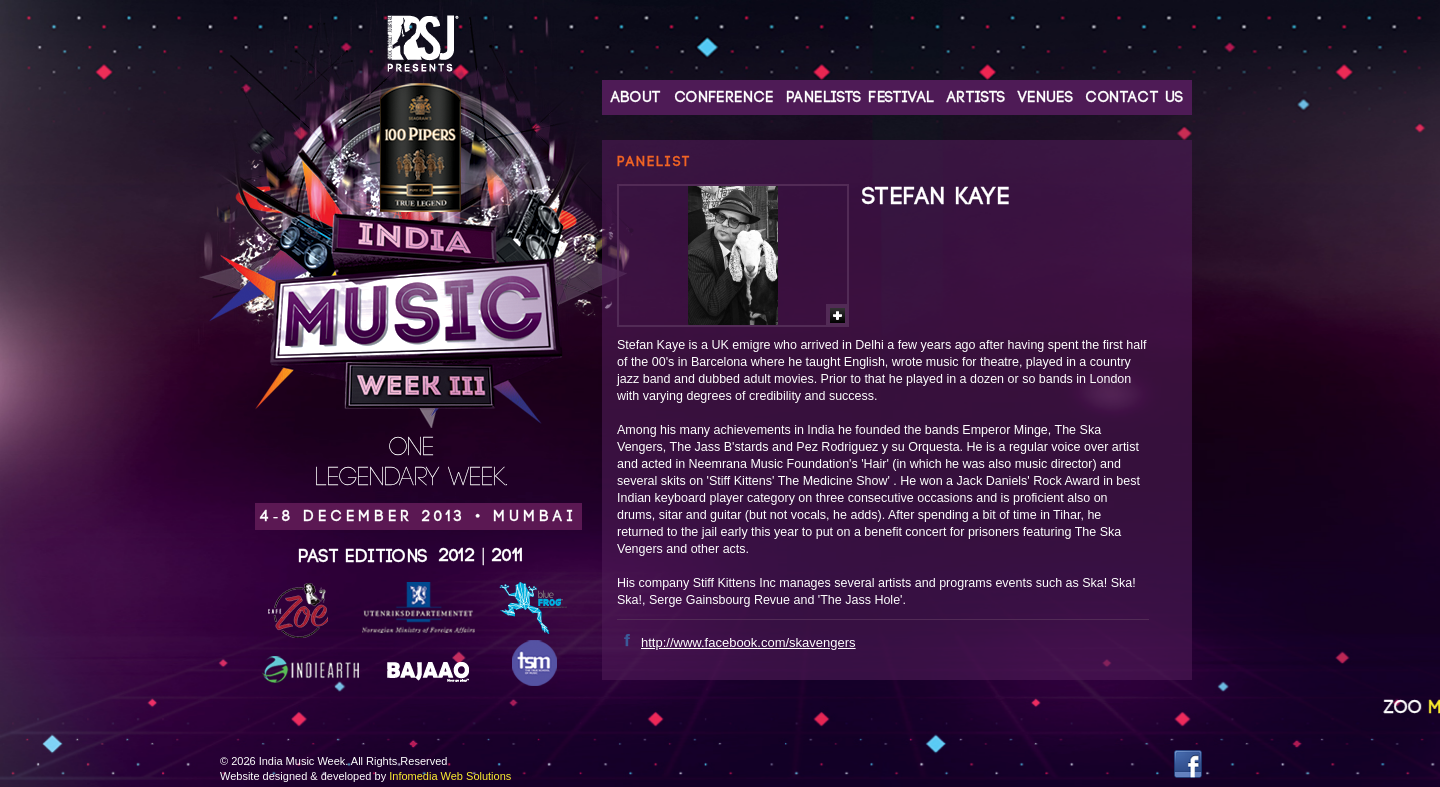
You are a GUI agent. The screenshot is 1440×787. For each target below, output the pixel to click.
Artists (976, 97)
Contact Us (1134, 97)
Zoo (1411, 708)
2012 (457, 556)
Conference (724, 97)
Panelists (824, 97)
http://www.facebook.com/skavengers (748, 642)
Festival (901, 97)
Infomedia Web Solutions (450, 776)
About (636, 97)
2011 (508, 556)
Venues (1045, 97)
